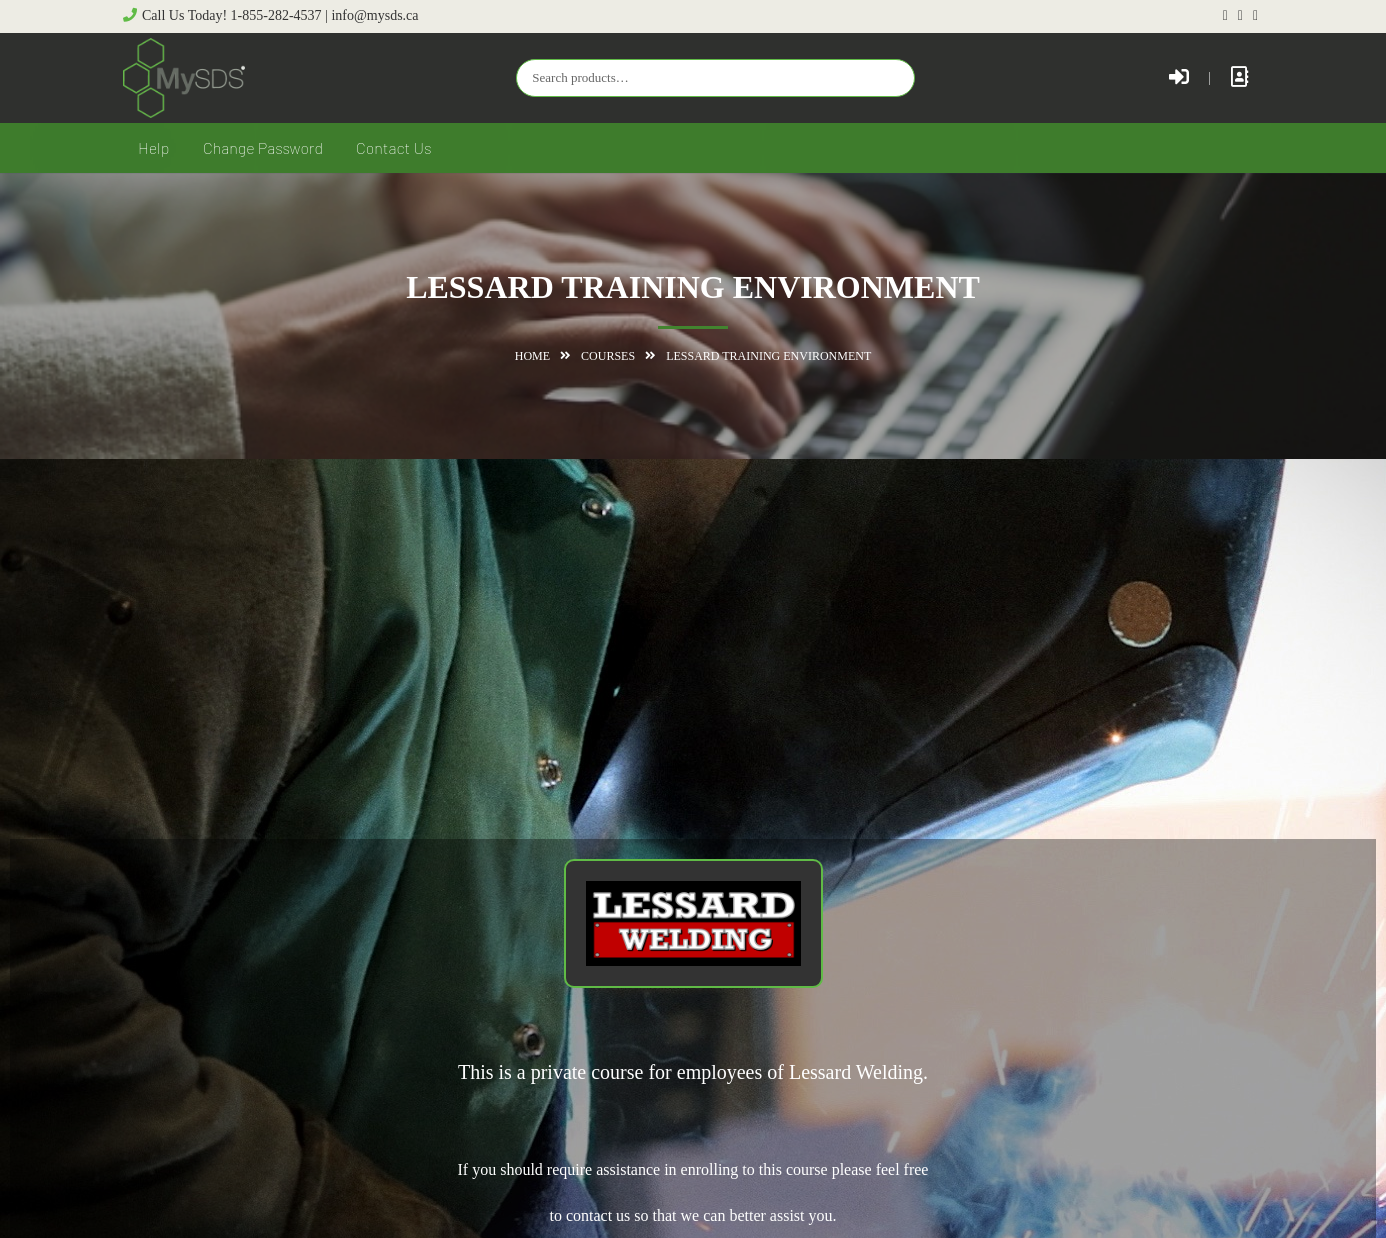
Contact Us (394, 147)
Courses (608, 356)
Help (153, 147)
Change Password (263, 147)
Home (532, 356)
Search (895, 77)
